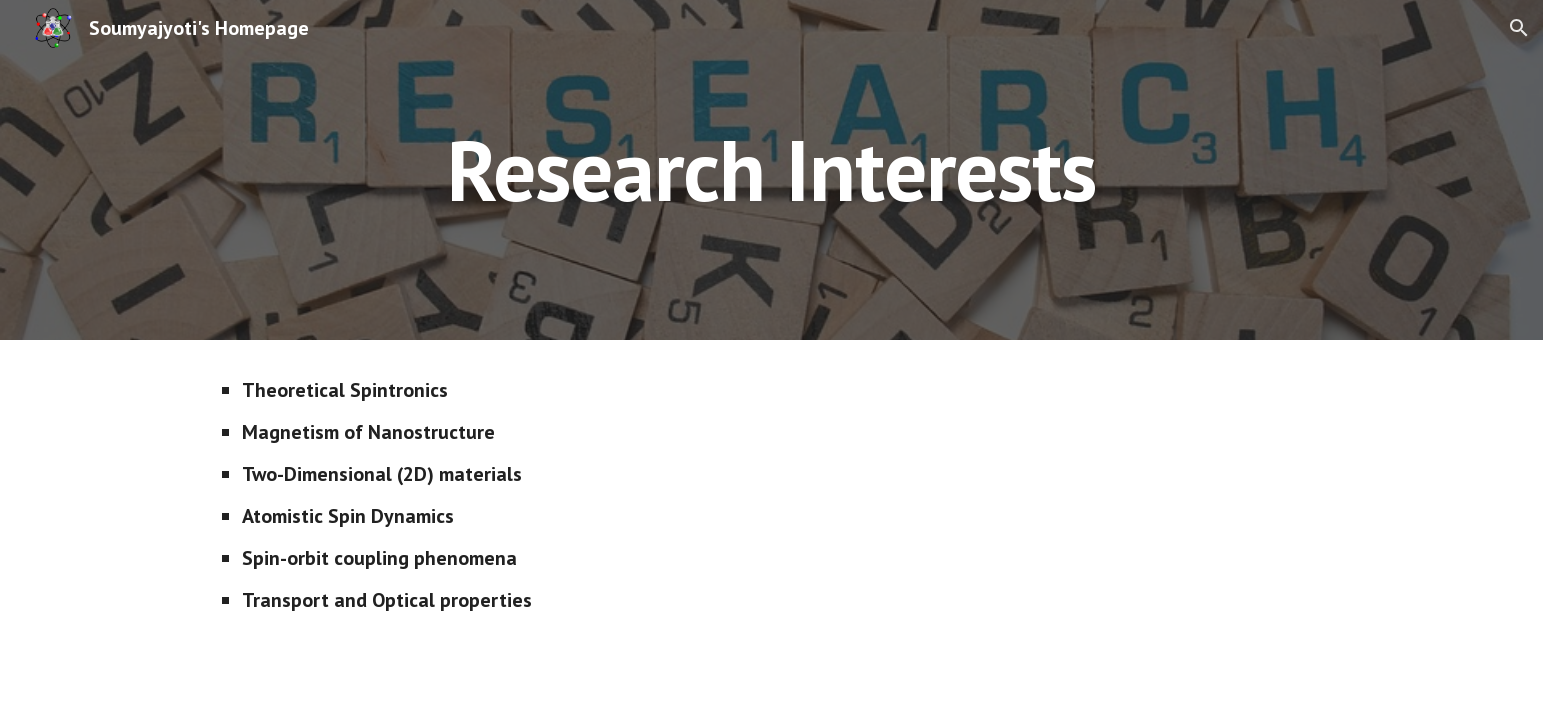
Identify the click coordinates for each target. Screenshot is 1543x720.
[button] (1519, 28)
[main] (771, 169)
